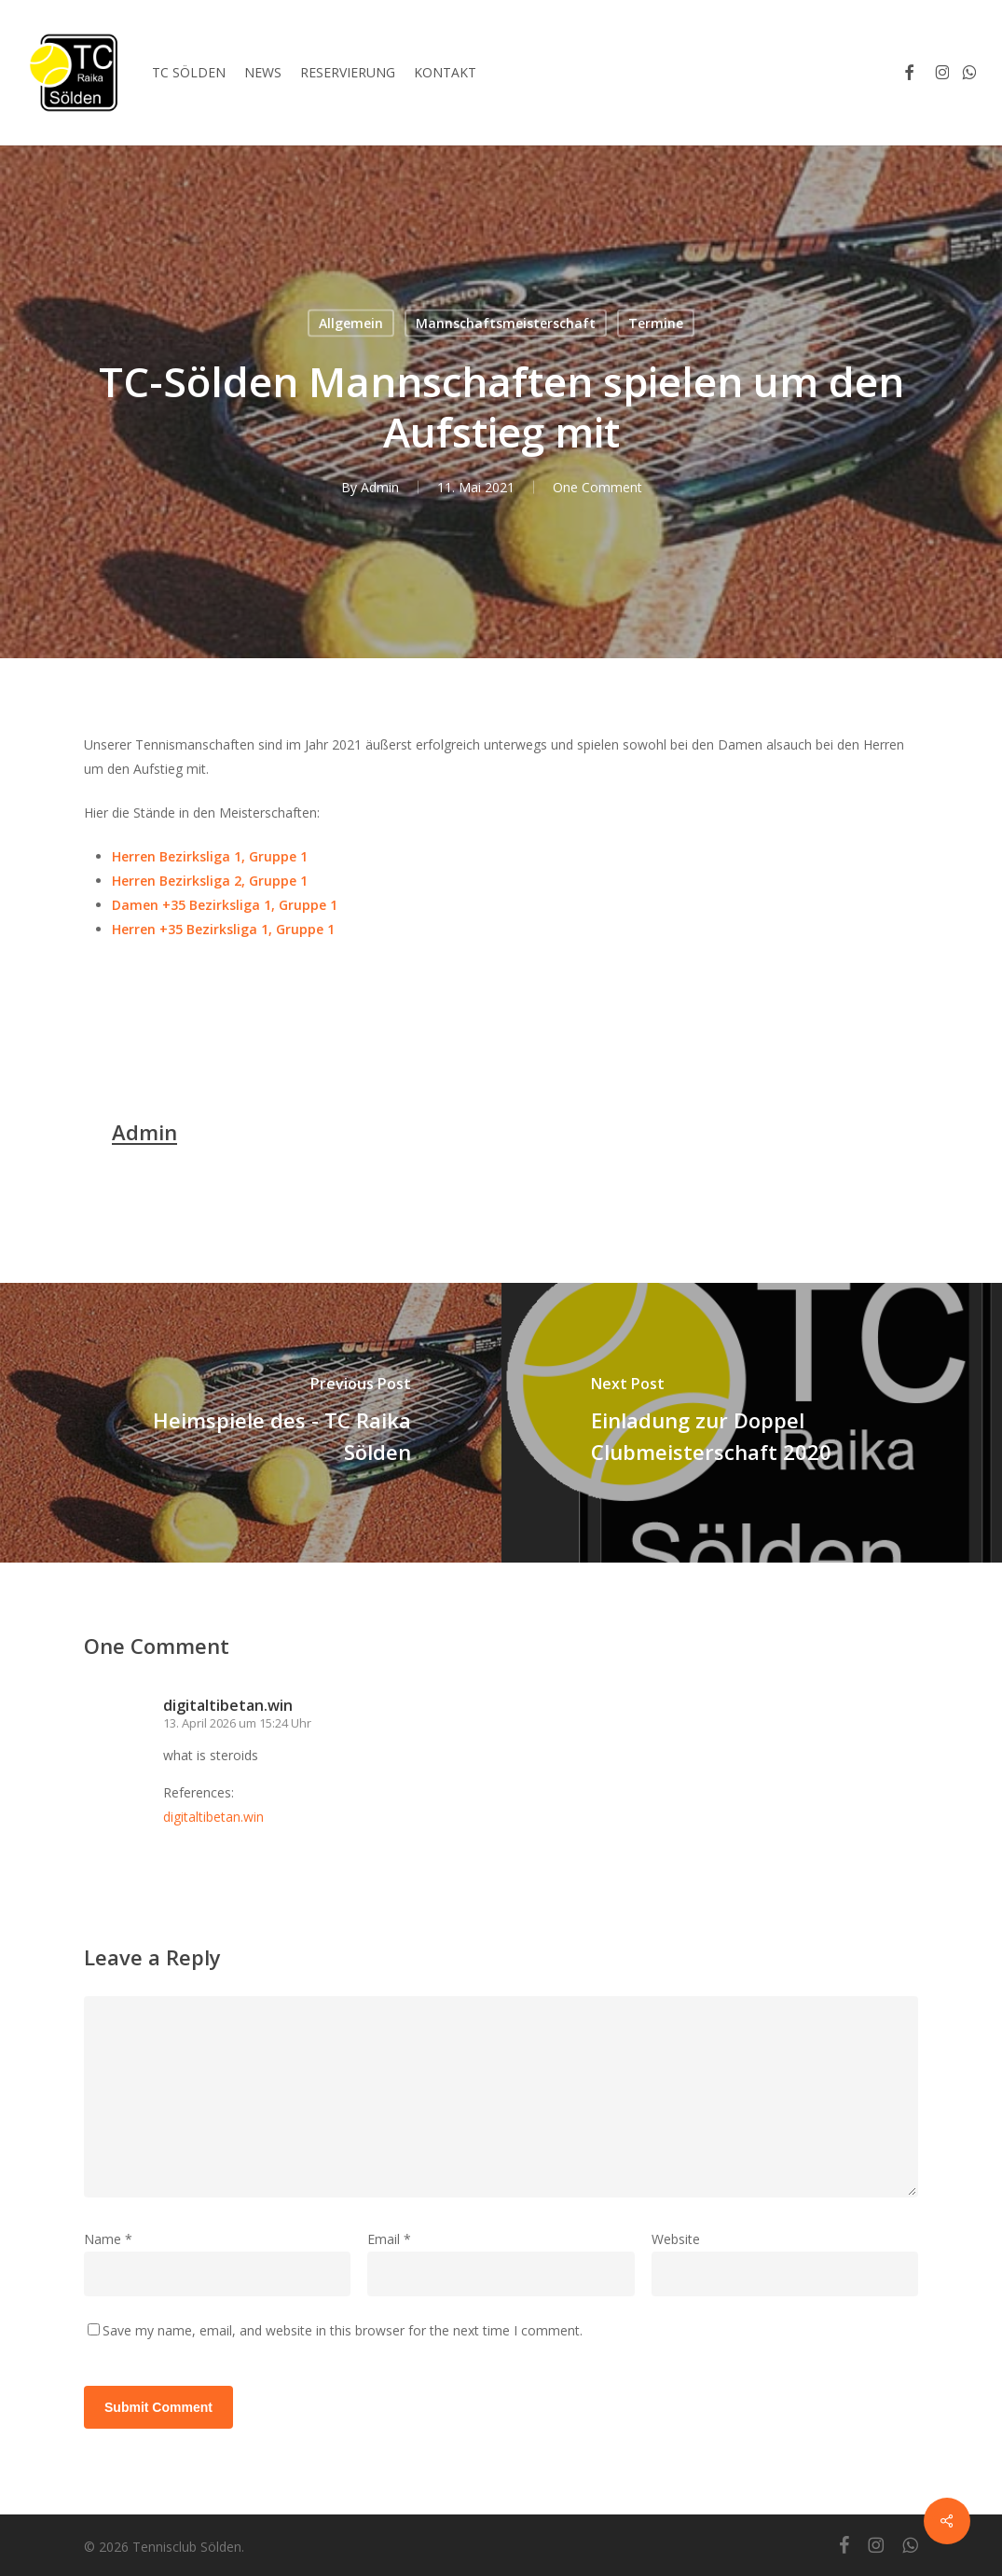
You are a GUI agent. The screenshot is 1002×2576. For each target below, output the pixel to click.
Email (389, 2239)
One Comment (597, 487)
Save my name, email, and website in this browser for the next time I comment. (343, 2330)
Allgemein (351, 323)
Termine (655, 323)
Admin (380, 487)
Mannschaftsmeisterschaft (506, 323)
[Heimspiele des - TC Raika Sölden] (250, 1423)
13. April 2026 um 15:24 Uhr (237, 1723)
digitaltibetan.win (228, 1705)
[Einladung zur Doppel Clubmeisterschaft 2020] (752, 1423)
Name (108, 2239)
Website (676, 2239)
